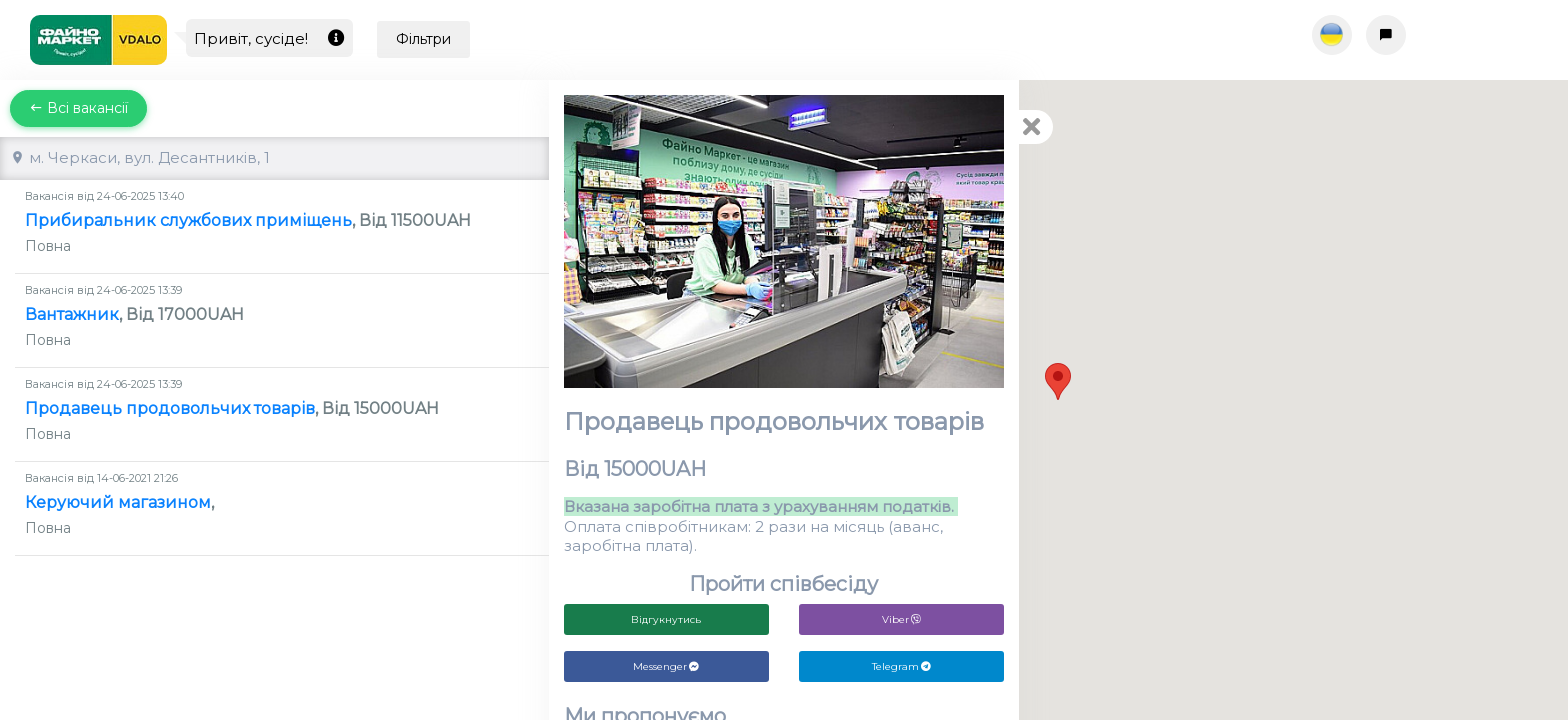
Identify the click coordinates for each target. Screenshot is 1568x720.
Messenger (666, 666)
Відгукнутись (666, 619)
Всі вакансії (78, 108)
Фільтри (423, 39)
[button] (1058, 381)
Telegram (901, 666)
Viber (901, 619)
